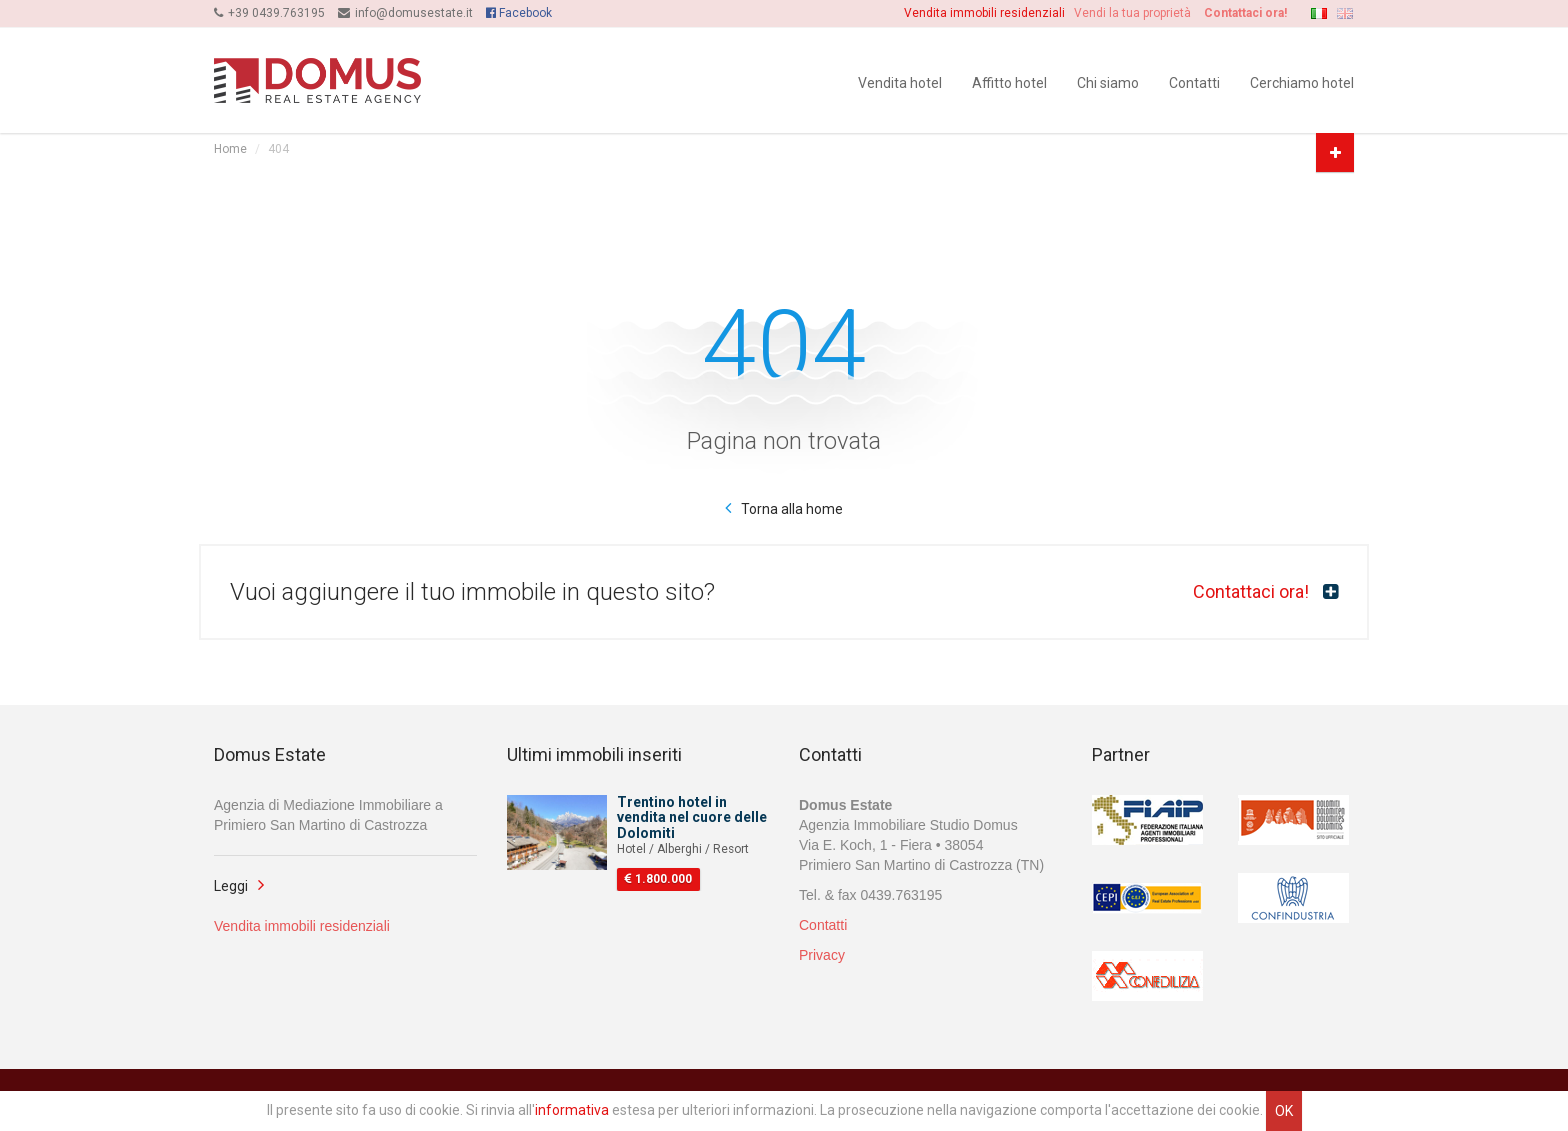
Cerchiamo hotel (1302, 81)
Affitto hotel (1009, 81)
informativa (572, 1110)
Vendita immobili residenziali (987, 13)
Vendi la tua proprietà (1139, 13)
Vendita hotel (900, 81)
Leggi (231, 888)
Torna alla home (792, 509)
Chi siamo (1108, 81)
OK (1284, 1111)
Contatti (1194, 81)
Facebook (519, 13)
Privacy (822, 957)
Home (230, 149)
